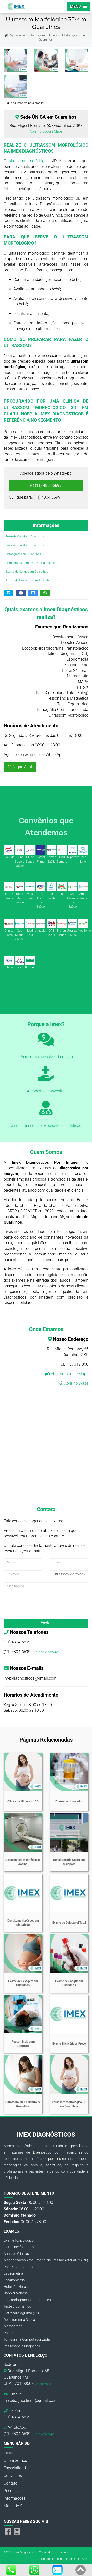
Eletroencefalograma (20, 2247)
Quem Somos (15, 2460)
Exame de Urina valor (69, 1801)
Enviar (46, 1622)
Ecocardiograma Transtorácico (27, 2300)
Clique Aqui (20, 766)
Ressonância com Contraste (23, 2044)
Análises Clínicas (16, 2254)
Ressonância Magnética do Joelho (23, 1862)
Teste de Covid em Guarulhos (25, 536)
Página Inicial (15, 35)
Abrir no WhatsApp (46, 1652)
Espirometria (13, 2273)
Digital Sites (80, 2559)
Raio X (8, 2333)
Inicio (8, 2453)
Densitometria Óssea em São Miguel (23, 1922)
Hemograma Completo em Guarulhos (30, 563)
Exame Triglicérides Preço (69, 2043)
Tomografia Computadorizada (27, 2339)
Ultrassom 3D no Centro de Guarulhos (23, 2104)
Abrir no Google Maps (46, 131)
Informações (37, 35)
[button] (78, 6)
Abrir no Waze (75, 1383)
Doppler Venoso (16, 2293)
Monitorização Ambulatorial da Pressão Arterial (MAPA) (46, 2260)
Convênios (13, 2475)
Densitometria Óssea (19, 2320)
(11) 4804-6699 (46, 485)
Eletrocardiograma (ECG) (23, 2313)
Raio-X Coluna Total (19, 2267)
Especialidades (17, 2468)
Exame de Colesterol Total (69, 1922)
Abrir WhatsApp (44, 2434)
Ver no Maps (43, 2384)
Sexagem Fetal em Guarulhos (25, 545)
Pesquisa (12, 2490)
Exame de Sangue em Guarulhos (27, 571)
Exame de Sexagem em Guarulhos (23, 1983)
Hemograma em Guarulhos (23, 554)
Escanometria (14, 2280)
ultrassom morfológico (29, 161)
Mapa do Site (15, 2506)
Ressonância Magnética (22, 2346)
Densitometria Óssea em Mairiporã (69, 1862)
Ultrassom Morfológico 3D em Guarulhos (69, 2104)
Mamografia (13, 2326)
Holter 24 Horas (16, 2287)
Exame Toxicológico (19, 2240)
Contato (10, 2483)
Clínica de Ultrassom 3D (23, 1801)
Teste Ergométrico (17, 2306)
